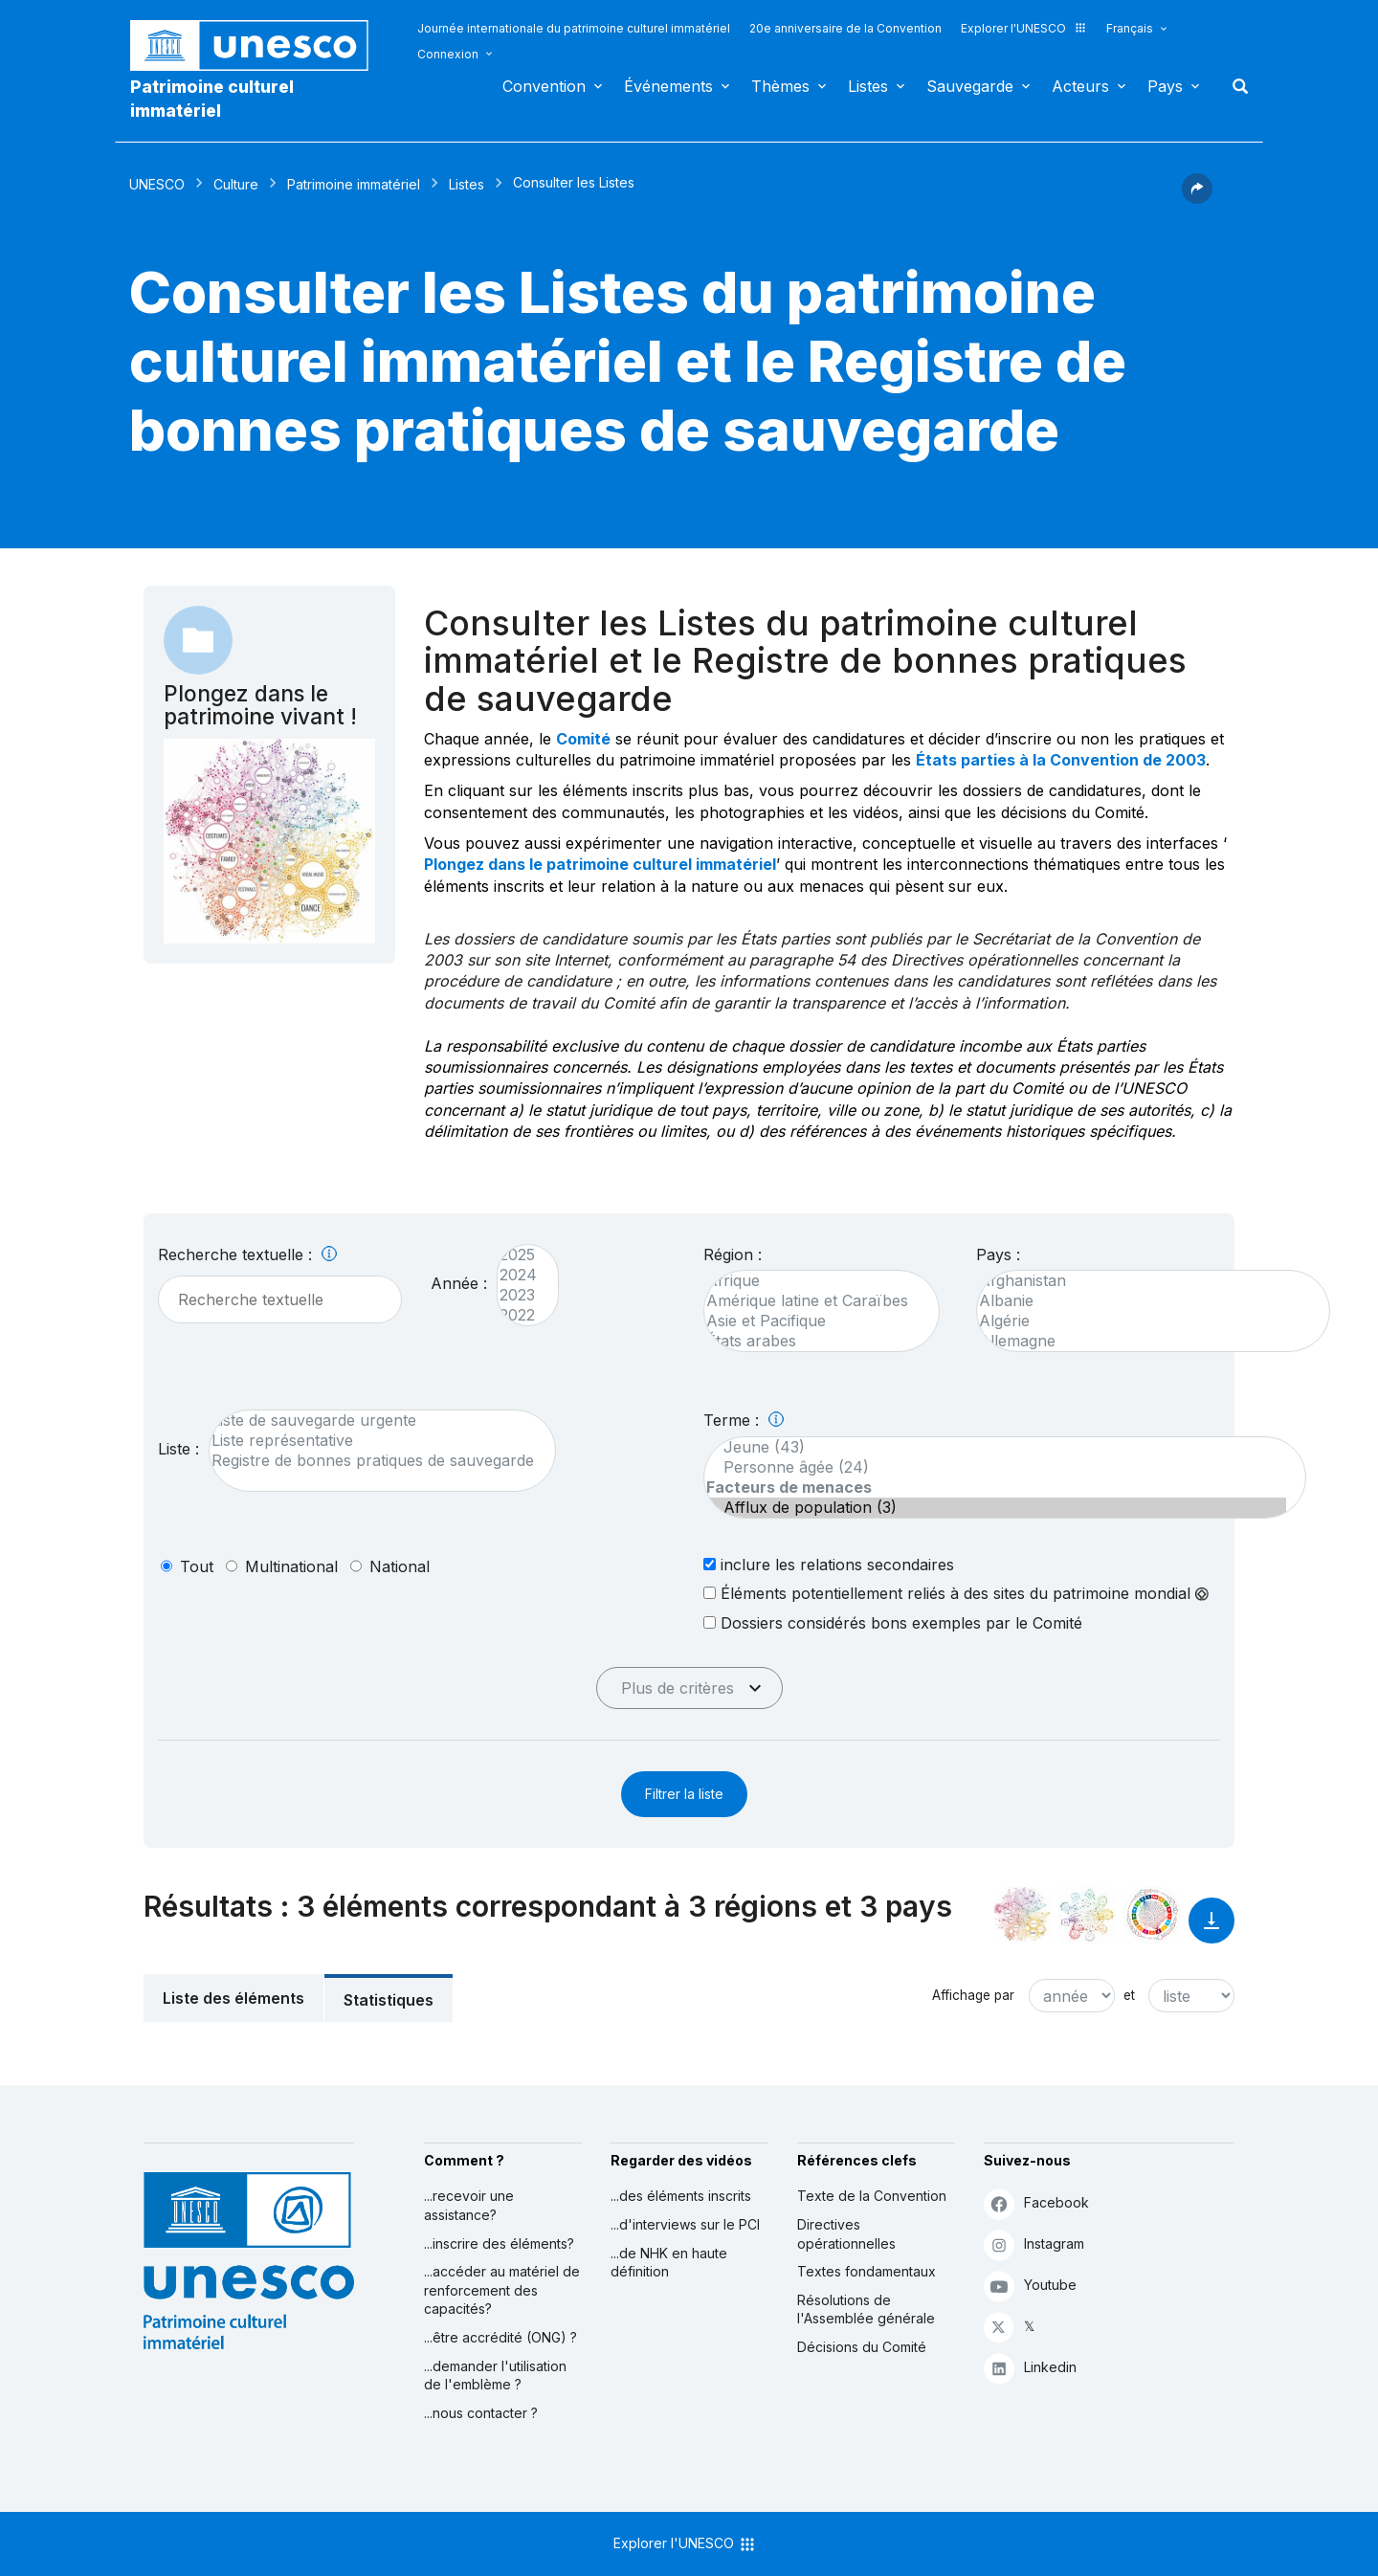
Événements (668, 86)
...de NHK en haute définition (669, 2262)
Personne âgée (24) (995, 1467)
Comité (583, 738)
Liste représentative (373, 1441)
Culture (235, 184)
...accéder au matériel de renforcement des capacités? (502, 2290)
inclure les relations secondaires (828, 1564)
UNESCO (157, 184)
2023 (518, 1295)
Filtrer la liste (684, 1794)
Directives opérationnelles (846, 2234)
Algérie (1143, 1321)
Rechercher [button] (1234, 86)
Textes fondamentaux (866, 2271)
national (399, 1566)
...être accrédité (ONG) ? (500, 2337)
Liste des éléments (233, 1998)
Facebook (1036, 2203)
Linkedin (1030, 2368)
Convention (544, 86)
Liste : (178, 1448)
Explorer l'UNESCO (1024, 28)
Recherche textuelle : (247, 1254)
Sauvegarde (969, 86)
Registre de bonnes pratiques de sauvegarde (373, 1461)
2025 (518, 1255)
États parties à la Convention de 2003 (1061, 759)
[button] (1197, 198)
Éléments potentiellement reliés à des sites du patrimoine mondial (956, 1593)
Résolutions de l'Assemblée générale (866, 2309)
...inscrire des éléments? (499, 2243)
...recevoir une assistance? (469, 2205)
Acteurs (1080, 86)
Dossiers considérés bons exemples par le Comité (892, 1622)
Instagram (1034, 2244)
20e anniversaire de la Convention (845, 28)
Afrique (812, 1281)
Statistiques (388, 2000)
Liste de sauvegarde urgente (373, 1420)
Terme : (743, 1420)
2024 (518, 1275)
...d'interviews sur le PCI (685, 2224)
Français (1129, 28)
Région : (732, 1254)
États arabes (812, 1341)
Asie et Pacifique (812, 1321)
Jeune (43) (995, 1447)
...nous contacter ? (481, 2413)
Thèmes (780, 86)
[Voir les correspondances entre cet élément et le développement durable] (1152, 1914)
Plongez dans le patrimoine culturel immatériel (600, 864)
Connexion (447, 54)
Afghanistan (1143, 1281)
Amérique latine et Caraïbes (812, 1301)
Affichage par (973, 1995)
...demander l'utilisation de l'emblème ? (495, 2375)
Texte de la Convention (871, 2195)
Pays (1165, 86)
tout (196, 1566)
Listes (868, 86)
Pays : (998, 1254)
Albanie (1143, 1301)
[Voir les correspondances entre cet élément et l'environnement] (1087, 1914)
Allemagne (1143, 1341)
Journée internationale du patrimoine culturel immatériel (573, 28)
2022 (518, 1315)
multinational (291, 1566)
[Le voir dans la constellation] (1022, 1914)
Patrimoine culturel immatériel (212, 99)
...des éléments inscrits (681, 2195)
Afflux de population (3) (995, 1508)
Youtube (1030, 2285)
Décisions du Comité (861, 2347)
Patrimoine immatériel (353, 184)
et (1129, 1995)
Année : (459, 1283)
